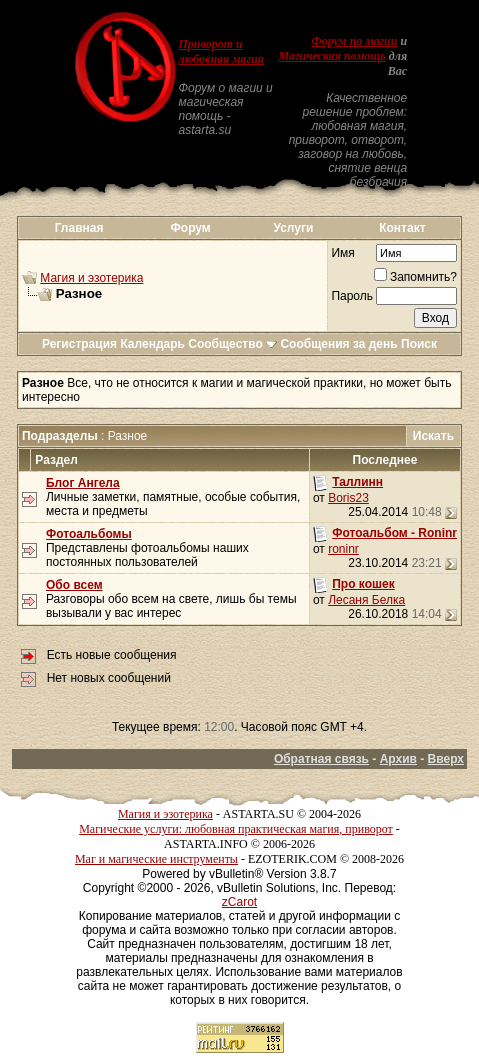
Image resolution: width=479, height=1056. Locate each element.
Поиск (419, 344)
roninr (343, 549)
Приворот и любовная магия (221, 51)
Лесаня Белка (366, 600)
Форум (191, 228)
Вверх (446, 759)
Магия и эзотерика (91, 278)
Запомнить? (415, 277)
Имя (342, 253)
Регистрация (79, 344)
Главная (79, 228)
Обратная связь (321, 759)
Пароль (352, 296)
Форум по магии (354, 41)
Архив (398, 759)
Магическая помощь (332, 56)
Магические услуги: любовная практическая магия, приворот (236, 829)
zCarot (239, 902)
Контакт (402, 228)
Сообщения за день (338, 344)
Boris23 (348, 498)
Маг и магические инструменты (156, 859)
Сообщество (232, 344)
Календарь (152, 344)
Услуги (293, 228)
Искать (433, 436)
